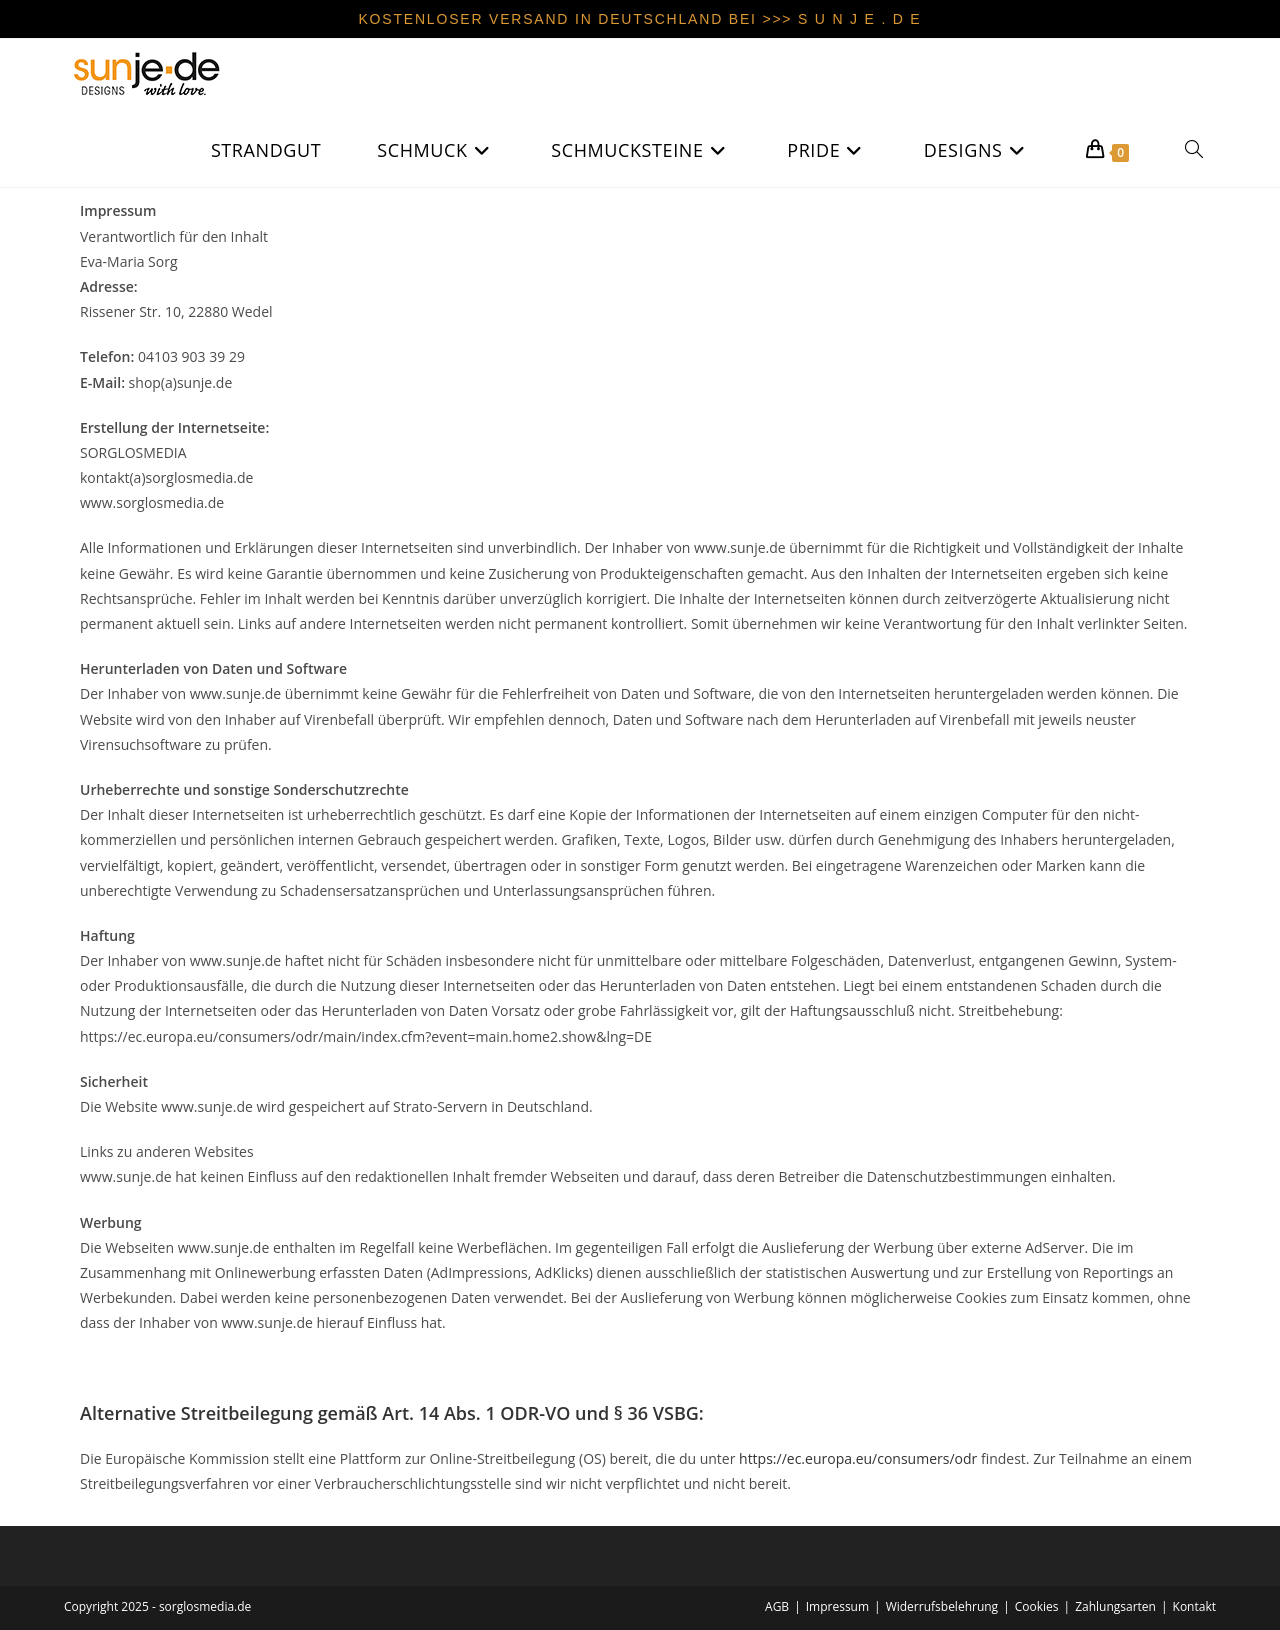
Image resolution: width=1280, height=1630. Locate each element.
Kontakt (1194, 1606)
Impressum (837, 1606)
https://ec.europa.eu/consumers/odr (858, 1458)
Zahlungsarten (1115, 1606)
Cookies (1037, 1606)
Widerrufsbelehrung (942, 1606)
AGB (777, 1606)
